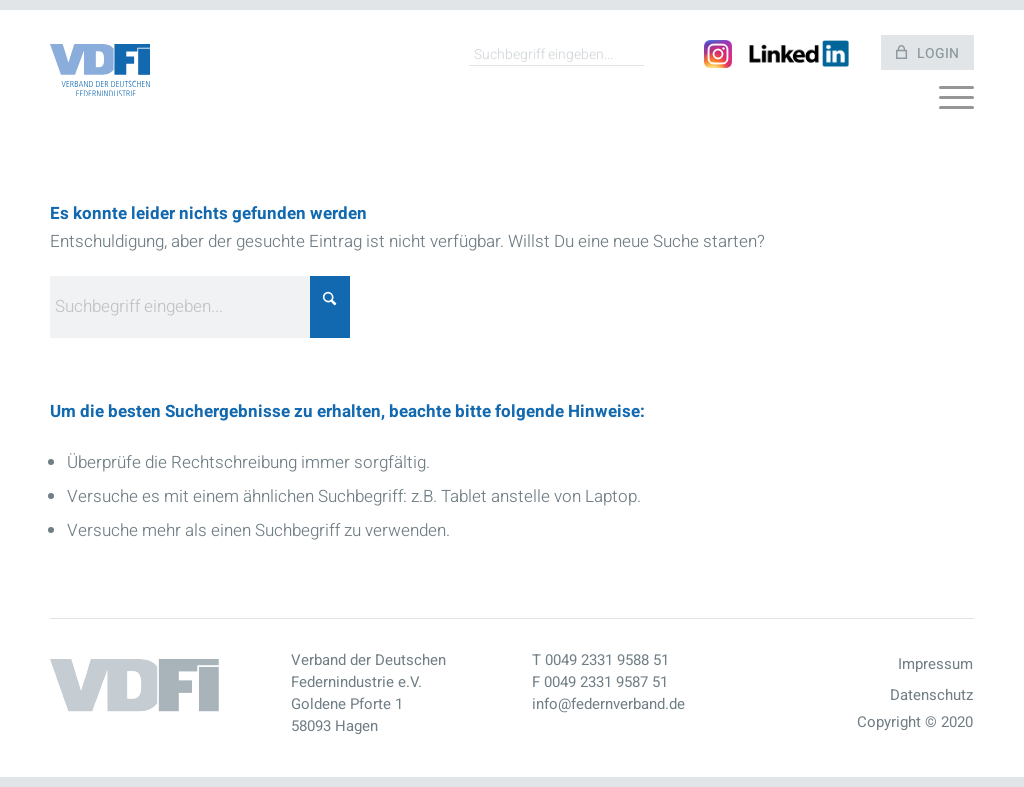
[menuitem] (956, 102)
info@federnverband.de (608, 704)
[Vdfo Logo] (100, 70)
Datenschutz (931, 695)
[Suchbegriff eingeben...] (556, 54)
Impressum (935, 664)
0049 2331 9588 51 (607, 660)
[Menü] (956, 102)
